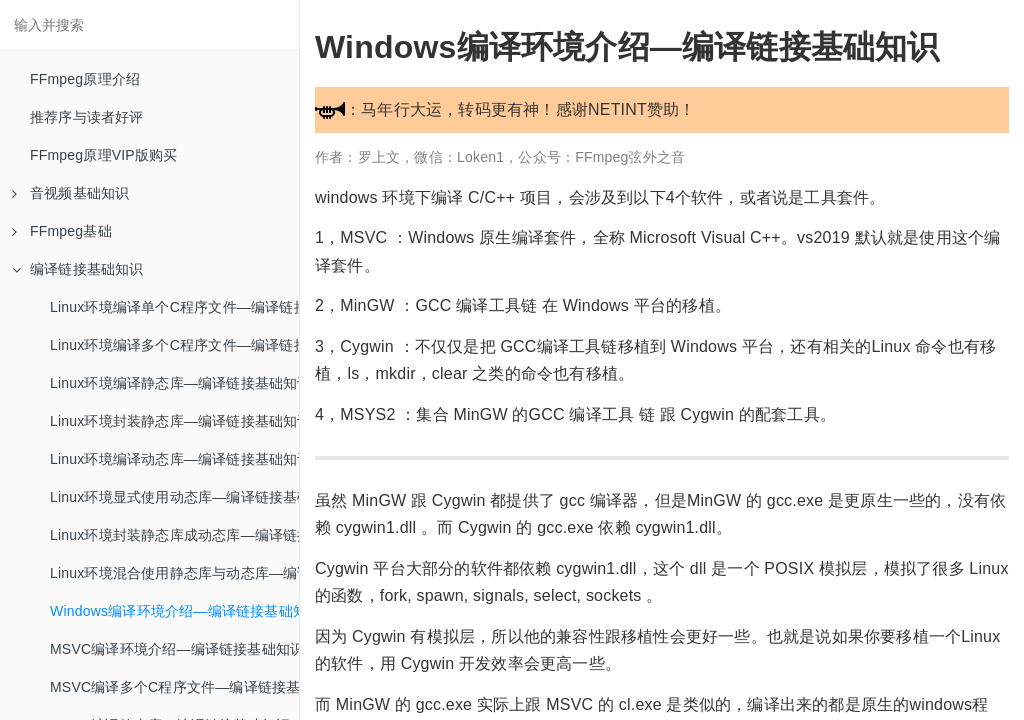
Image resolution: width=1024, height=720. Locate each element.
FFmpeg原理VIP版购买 (104, 155)
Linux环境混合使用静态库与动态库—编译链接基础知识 (174, 573)
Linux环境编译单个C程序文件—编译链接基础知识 (174, 307)
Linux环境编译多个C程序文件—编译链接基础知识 (174, 345)
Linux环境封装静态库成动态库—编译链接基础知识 (174, 535)
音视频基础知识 (70, 193)
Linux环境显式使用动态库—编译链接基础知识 (174, 497)
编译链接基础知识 (78, 269)
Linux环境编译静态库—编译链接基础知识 (174, 383)
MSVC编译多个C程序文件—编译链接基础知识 (174, 687)
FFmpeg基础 (62, 231)
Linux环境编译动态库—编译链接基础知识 (174, 459)
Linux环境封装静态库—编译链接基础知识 (174, 421)
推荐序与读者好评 (87, 117)
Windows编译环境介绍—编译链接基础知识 (174, 611)
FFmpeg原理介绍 (85, 79)
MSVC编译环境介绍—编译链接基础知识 (174, 649)
